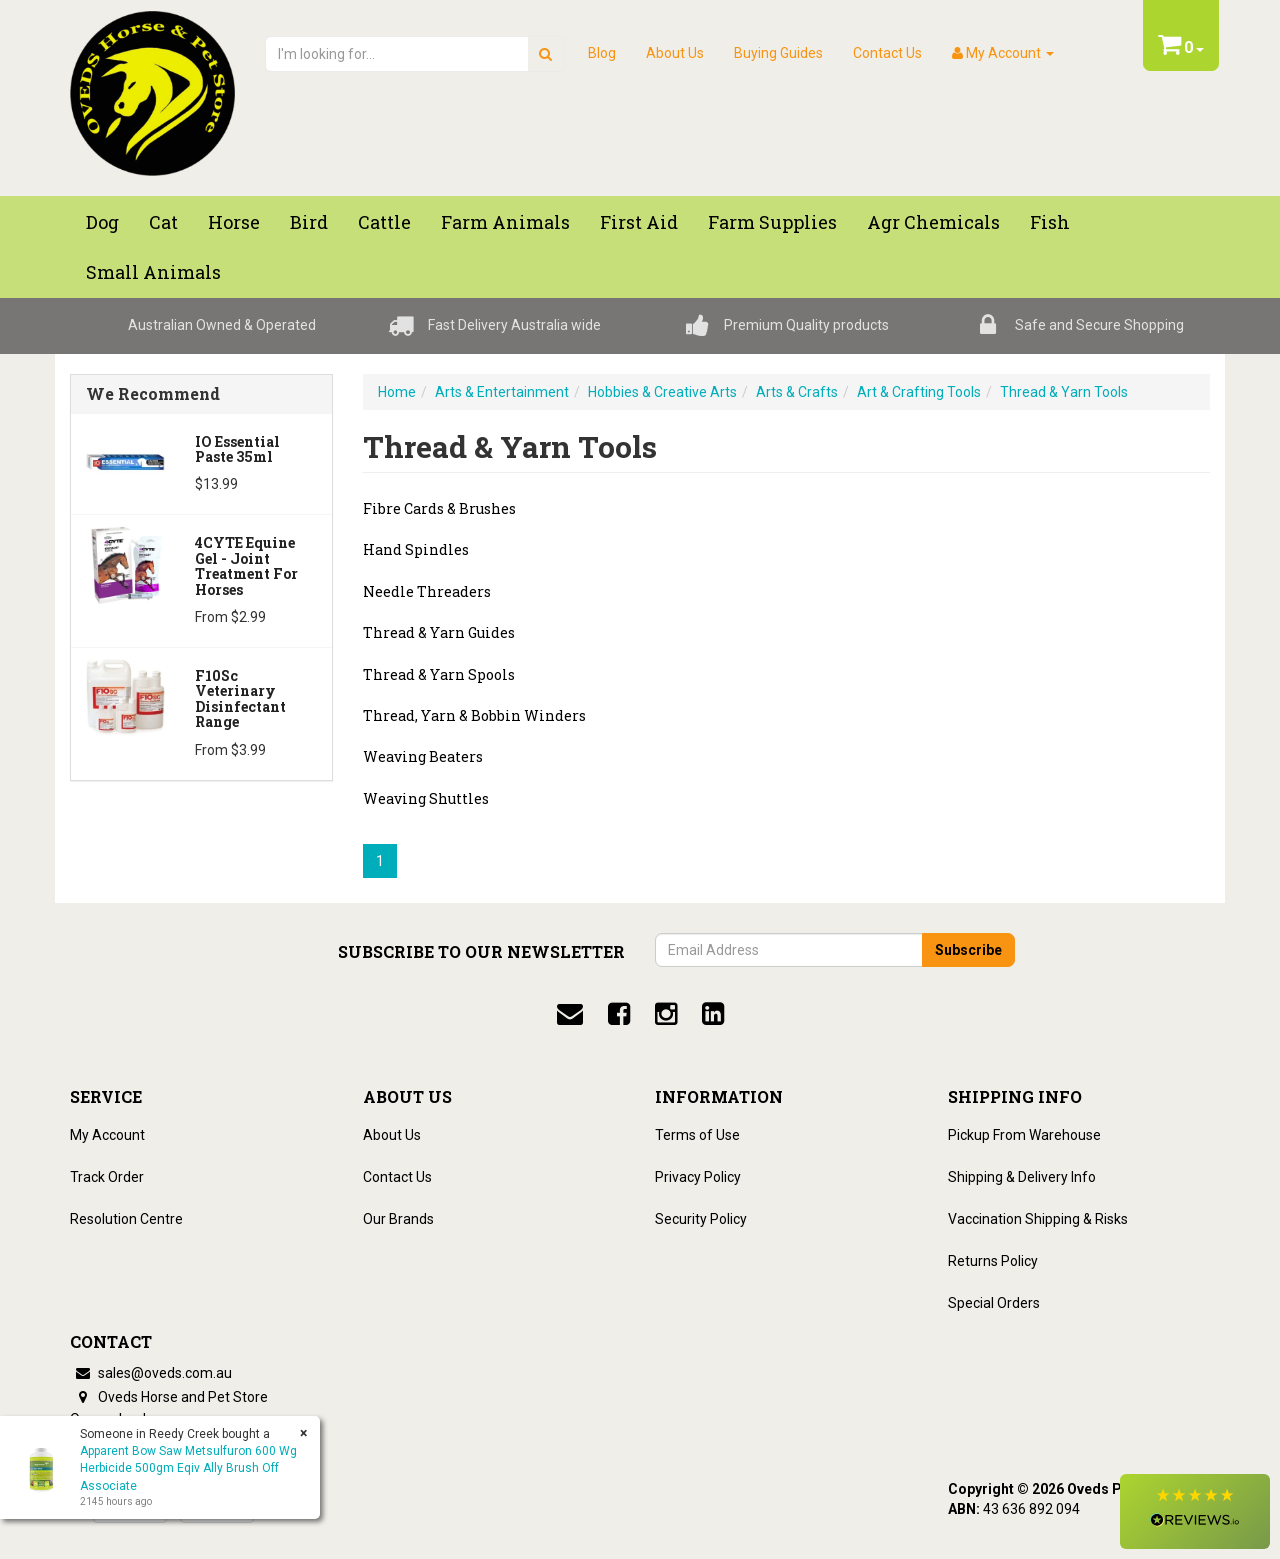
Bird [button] (309, 222)
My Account (107, 1135)
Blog (602, 53)
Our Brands (398, 1219)
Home (397, 392)
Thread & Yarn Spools (439, 674)
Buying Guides (778, 53)
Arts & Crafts (797, 392)
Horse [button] (234, 222)
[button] (1195, 1511)
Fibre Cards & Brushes (439, 508)
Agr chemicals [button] (933, 222)
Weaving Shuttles (426, 798)
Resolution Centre (126, 1219)
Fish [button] (1050, 222)
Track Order (107, 1177)
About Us (675, 53)
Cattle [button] (384, 222)
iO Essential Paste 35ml (237, 449)
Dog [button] (102, 222)
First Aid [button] (639, 222)
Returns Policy (993, 1261)
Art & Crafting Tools (919, 392)
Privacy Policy (698, 1177)
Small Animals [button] (153, 272)
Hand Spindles (416, 549)
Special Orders (994, 1303)
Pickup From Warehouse (1024, 1135)
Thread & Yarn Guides (439, 632)
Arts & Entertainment (502, 392)
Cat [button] (163, 222)
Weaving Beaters (423, 756)
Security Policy (701, 1219)
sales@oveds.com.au (151, 1373)
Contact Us (887, 53)
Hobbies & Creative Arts (662, 392)
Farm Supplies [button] (772, 222)
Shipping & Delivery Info (1022, 1177)
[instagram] (666, 1014)
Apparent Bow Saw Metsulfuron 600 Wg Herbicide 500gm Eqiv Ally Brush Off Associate (188, 1468)
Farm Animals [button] (505, 222)
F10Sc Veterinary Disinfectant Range (240, 698)
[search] (545, 54)
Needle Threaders (427, 591)
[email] (570, 1014)
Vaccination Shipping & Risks (1038, 1219)
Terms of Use (697, 1135)
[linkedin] (713, 1014)
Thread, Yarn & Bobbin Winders (474, 715)
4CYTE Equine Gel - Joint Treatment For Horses (246, 565)
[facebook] (619, 1014)
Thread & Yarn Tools (1064, 392)
